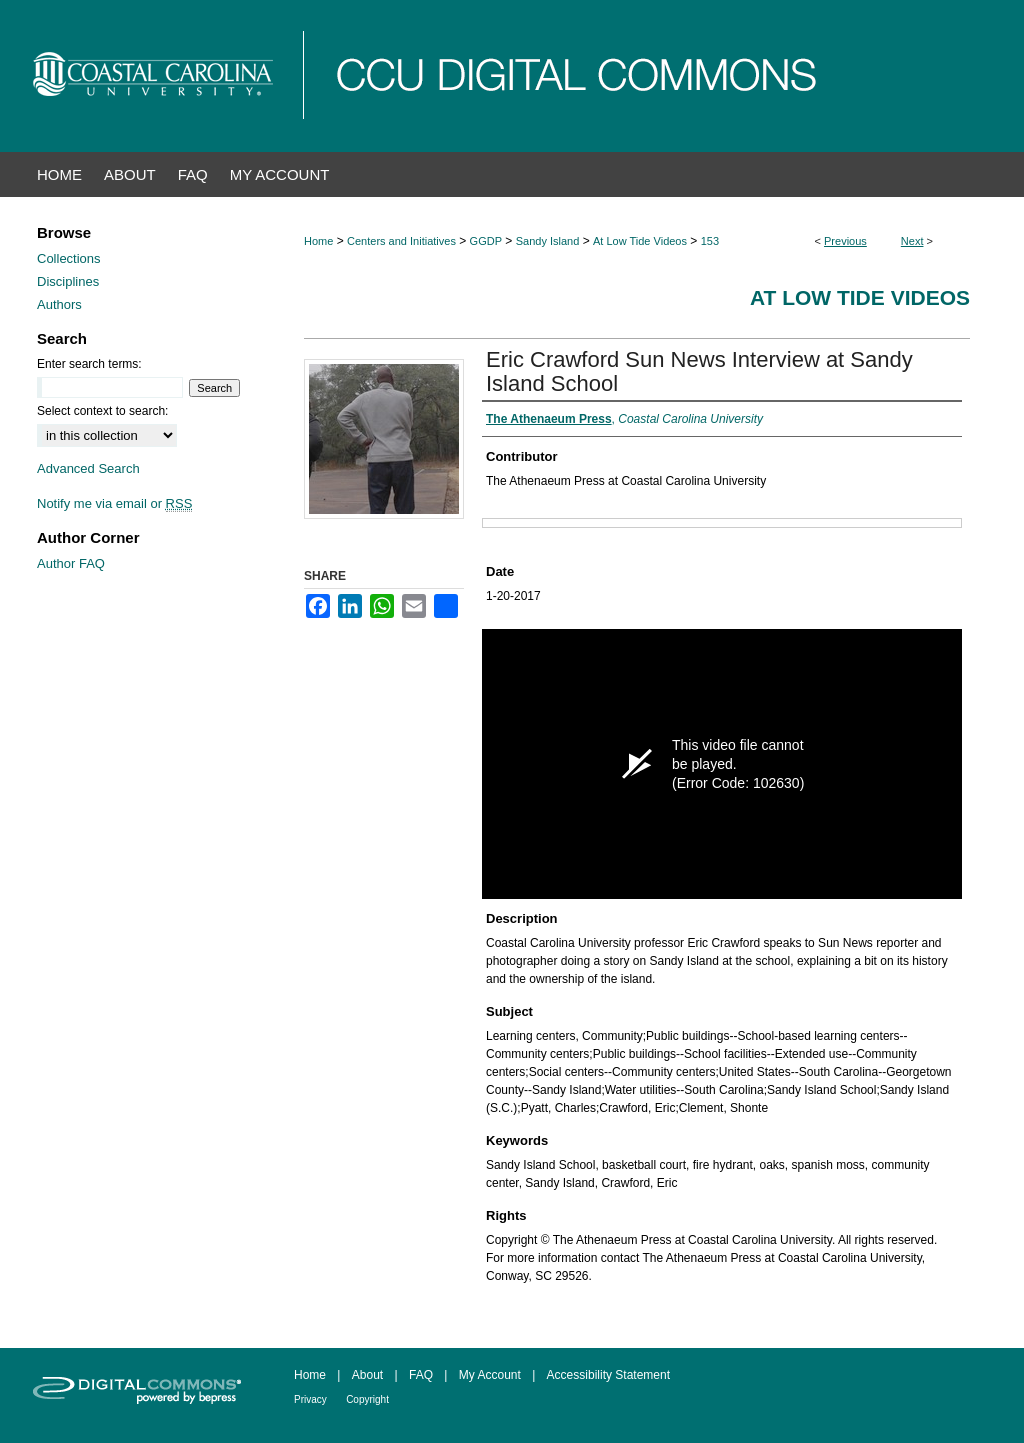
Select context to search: (102, 411)
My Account (490, 1375)
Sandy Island (548, 241)
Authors (59, 304)
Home (318, 241)
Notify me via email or (114, 503)
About (367, 1375)
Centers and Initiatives (401, 241)
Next (912, 241)
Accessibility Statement (608, 1375)
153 (710, 241)
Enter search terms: (89, 364)
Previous (845, 241)
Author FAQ (71, 563)
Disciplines (68, 281)
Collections (69, 258)
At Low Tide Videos (640, 241)
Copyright (367, 1399)
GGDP (486, 241)
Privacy (310, 1399)
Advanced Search (88, 468)
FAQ (421, 1375)
